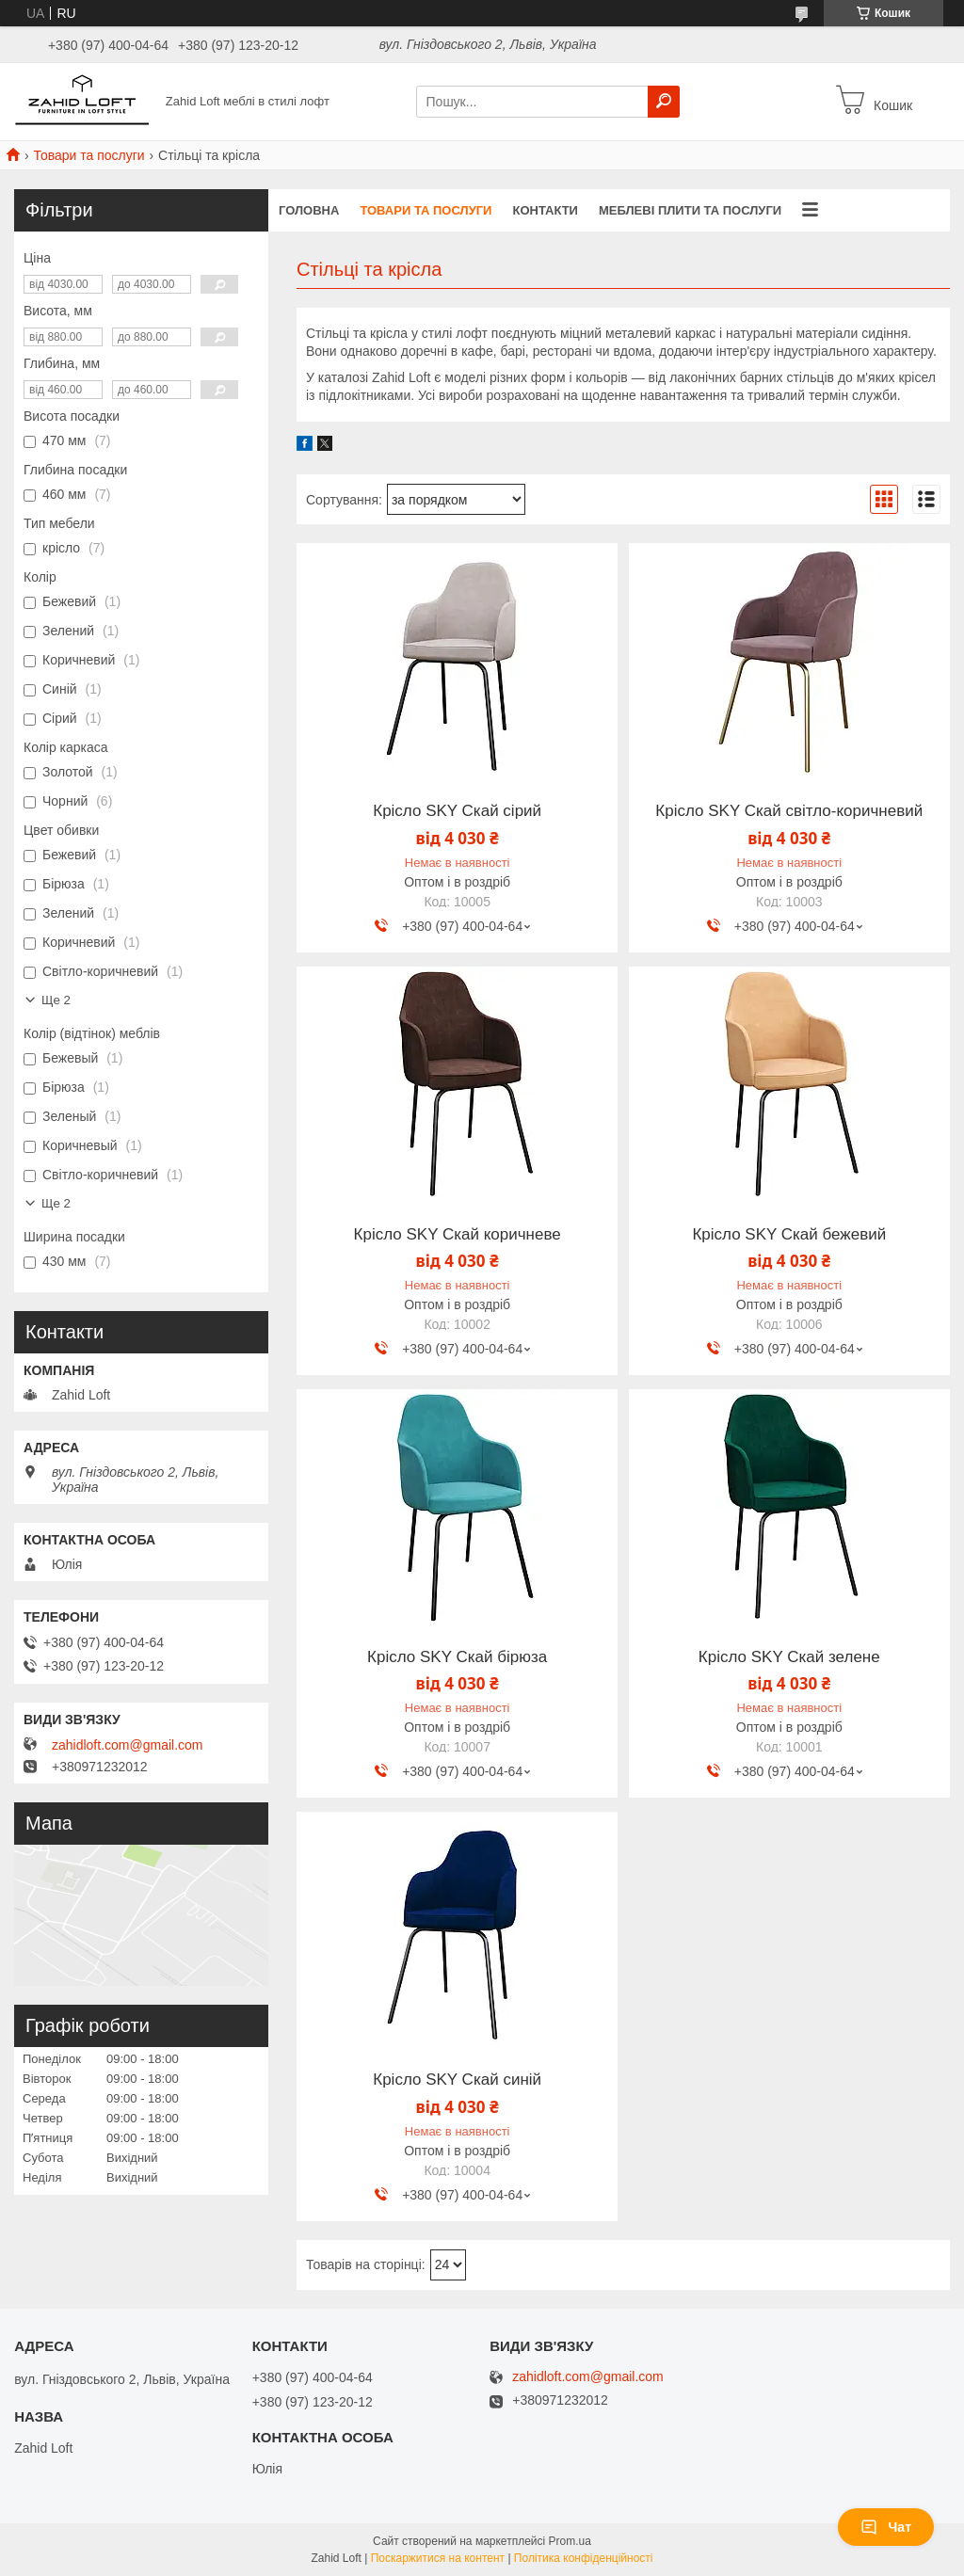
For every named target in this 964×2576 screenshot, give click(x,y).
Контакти (545, 210)
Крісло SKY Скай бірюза (457, 1657)
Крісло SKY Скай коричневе (457, 1234)
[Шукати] (664, 102)
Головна (309, 210)
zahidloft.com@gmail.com (127, 1744)
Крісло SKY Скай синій (457, 2080)
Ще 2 (56, 1000)
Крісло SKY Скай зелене (789, 1657)
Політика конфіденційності (583, 2558)
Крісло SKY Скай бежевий (789, 1234)
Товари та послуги (88, 155)
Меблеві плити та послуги (690, 210)
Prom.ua (570, 2541)
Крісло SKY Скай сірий (457, 811)
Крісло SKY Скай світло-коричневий (789, 811)
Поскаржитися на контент (438, 2558)
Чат (885, 2527)
